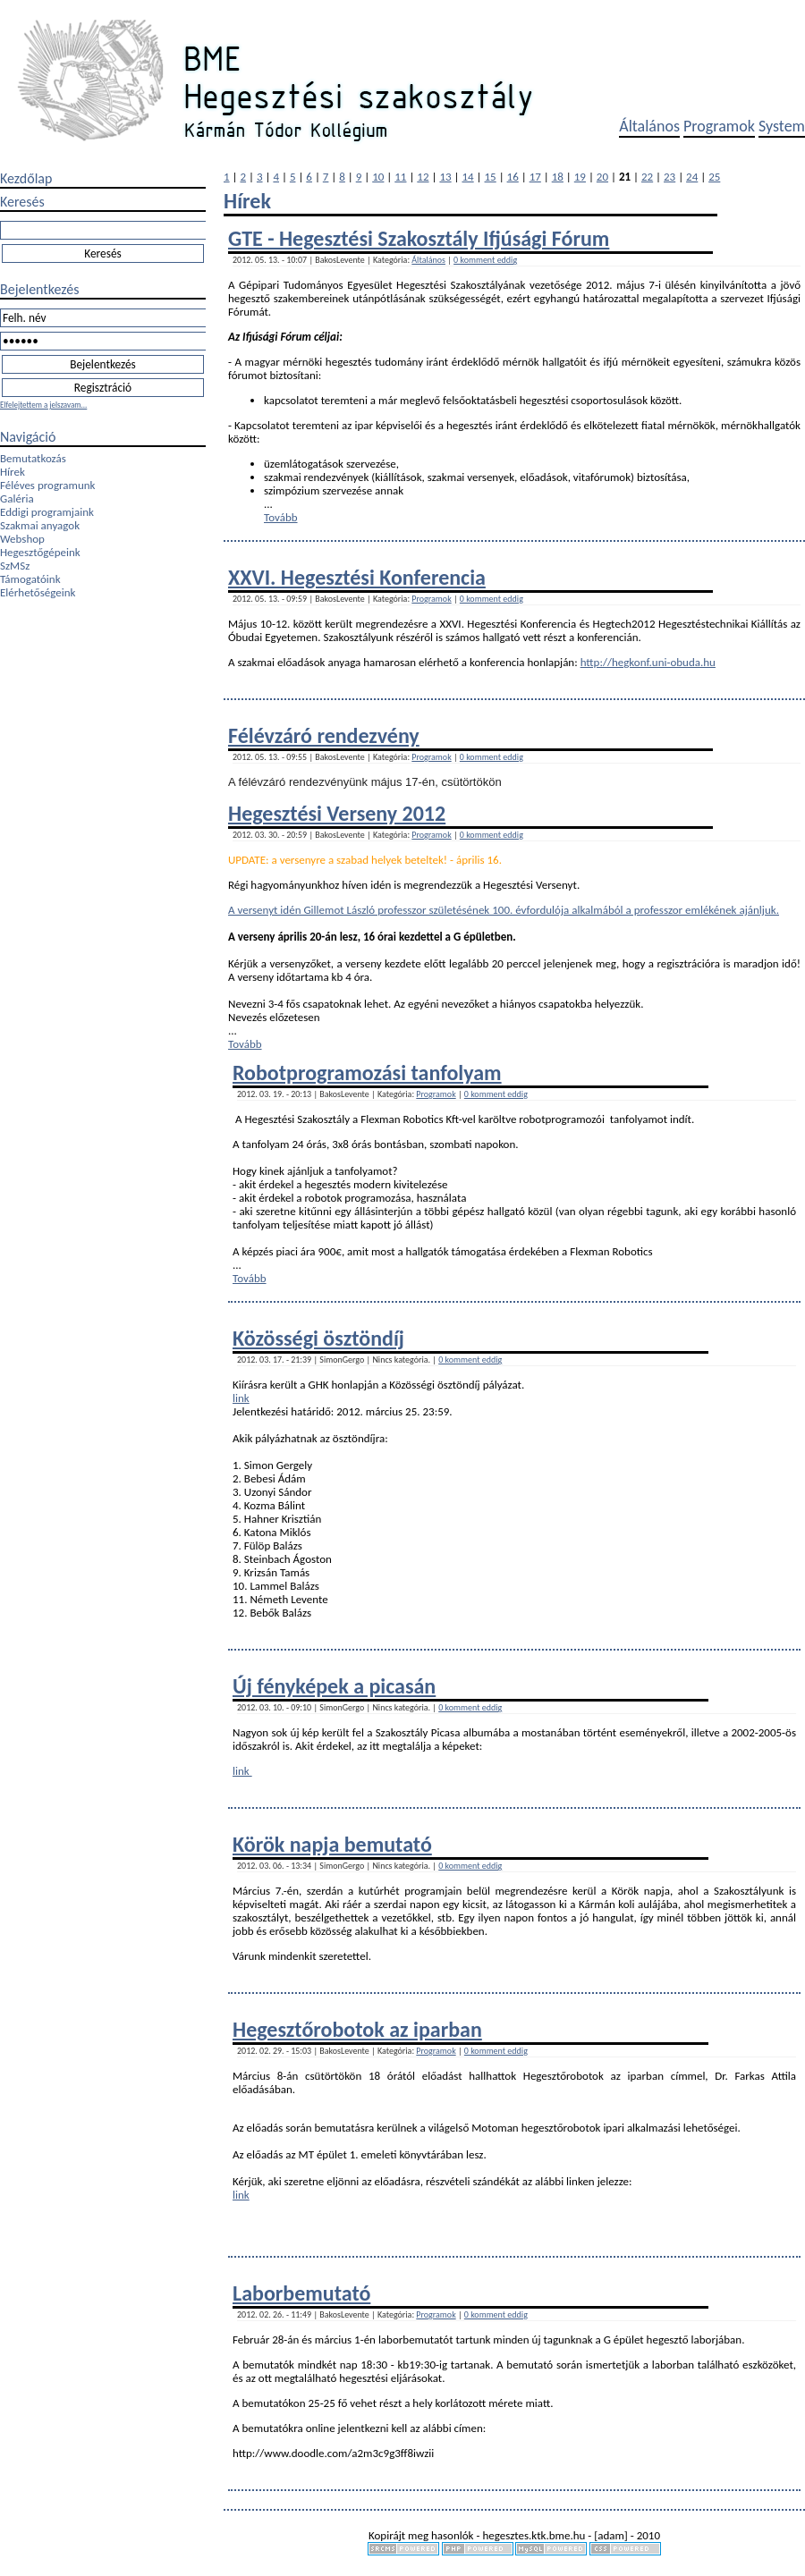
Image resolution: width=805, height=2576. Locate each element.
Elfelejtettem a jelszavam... (43, 405)
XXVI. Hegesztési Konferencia (357, 577)
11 (400, 176)
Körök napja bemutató (332, 1844)
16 (513, 176)
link (241, 1398)
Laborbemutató (301, 2293)
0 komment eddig (485, 260)
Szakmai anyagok (40, 525)
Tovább (281, 517)
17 (535, 176)
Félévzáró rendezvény (323, 735)
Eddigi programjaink (47, 512)
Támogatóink (30, 579)
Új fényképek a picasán (334, 1686)
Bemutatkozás (33, 458)
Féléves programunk (47, 485)
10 (378, 176)
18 (558, 176)
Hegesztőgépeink (40, 552)
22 (647, 176)
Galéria (17, 498)
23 (669, 176)
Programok (719, 126)
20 (602, 176)
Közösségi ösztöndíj (318, 1338)
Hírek (12, 471)
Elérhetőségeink (37, 592)
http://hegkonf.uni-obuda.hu (648, 662)
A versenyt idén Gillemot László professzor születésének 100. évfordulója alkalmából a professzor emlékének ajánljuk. (503, 909)
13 (445, 176)
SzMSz (15, 565)
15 (490, 176)
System (781, 126)
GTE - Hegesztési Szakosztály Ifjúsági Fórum (418, 238)
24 (692, 176)
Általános (649, 126)
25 (714, 176)
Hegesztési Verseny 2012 (336, 813)
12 (422, 176)
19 (580, 176)
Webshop (22, 538)
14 (467, 176)
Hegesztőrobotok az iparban (357, 2029)
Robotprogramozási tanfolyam (367, 1072)
